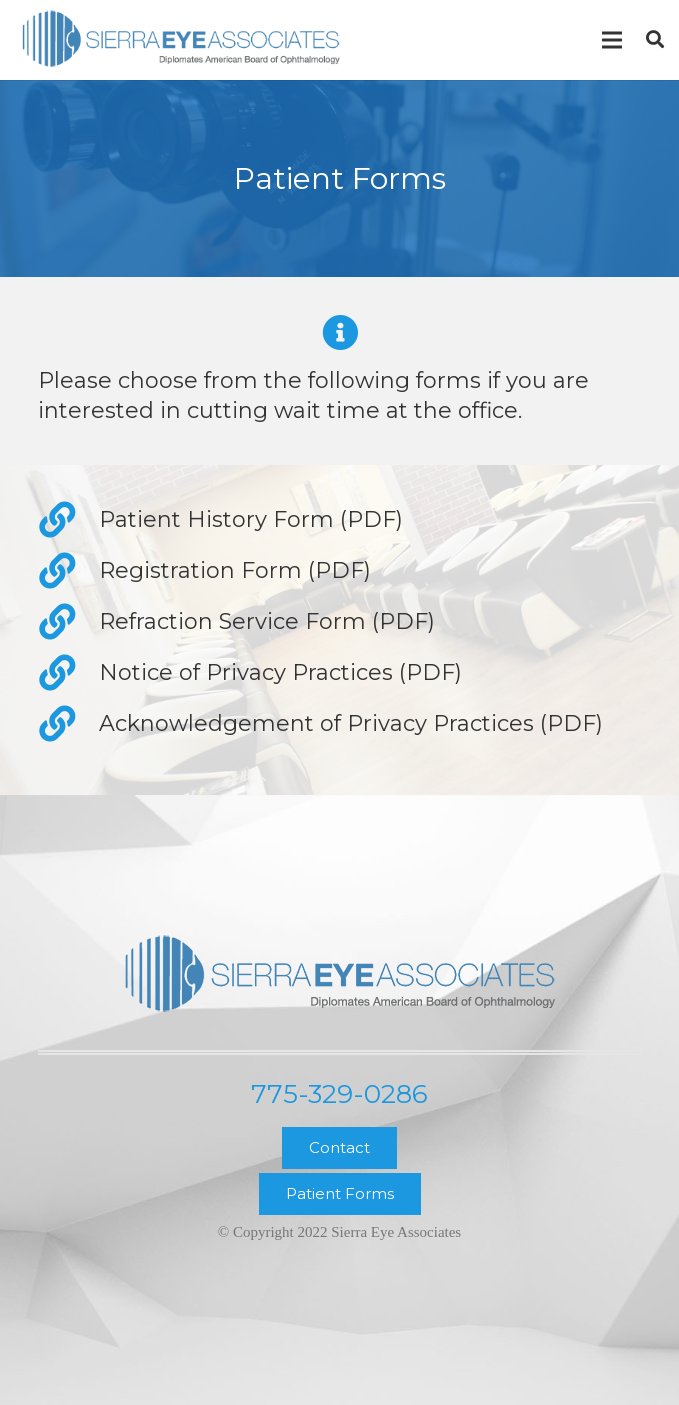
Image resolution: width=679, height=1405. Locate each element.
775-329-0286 (339, 1094)
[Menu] (612, 40)
